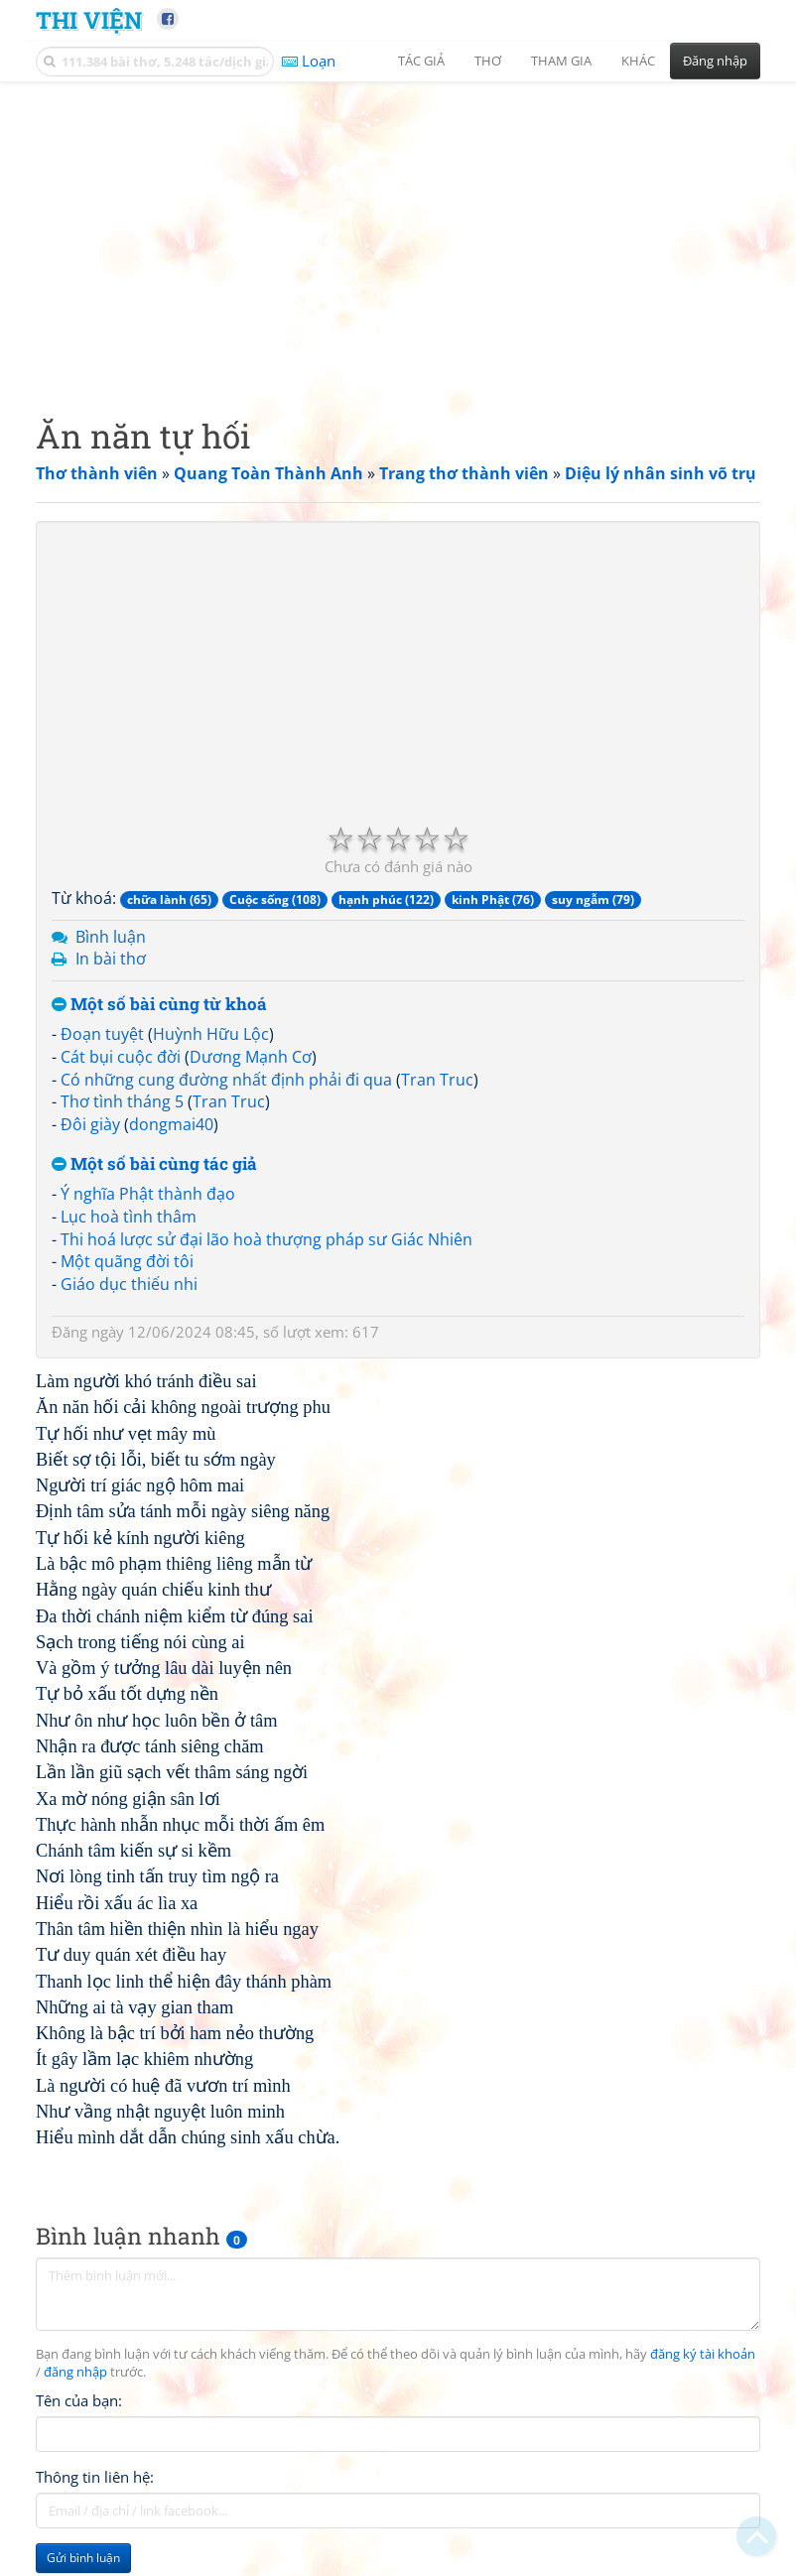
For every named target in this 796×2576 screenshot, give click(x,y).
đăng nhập (75, 2372)
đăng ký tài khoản (702, 2354)
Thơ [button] (487, 60)
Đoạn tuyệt (102, 1034)
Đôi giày (90, 1124)
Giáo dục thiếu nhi (129, 1284)
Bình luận (110, 937)
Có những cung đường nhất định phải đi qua (226, 1080)
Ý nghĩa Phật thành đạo (148, 1194)
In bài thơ (110, 958)
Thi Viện (89, 19)
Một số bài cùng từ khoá (159, 1004)
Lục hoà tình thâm (129, 1216)
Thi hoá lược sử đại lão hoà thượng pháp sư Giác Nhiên (266, 1239)
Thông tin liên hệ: (95, 2477)
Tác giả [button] (421, 60)
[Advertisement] (398, 233)
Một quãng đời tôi (127, 1261)
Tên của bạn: (79, 2400)
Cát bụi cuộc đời (121, 1057)
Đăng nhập (715, 60)
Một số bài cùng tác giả (154, 1164)
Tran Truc (437, 1080)
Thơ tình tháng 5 (122, 1101)
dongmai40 (171, 1124)
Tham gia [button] (561, 60)
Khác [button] (638, 60)
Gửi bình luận (83, 2557)
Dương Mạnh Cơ (251, 1057)
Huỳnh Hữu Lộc (211, 1034)
